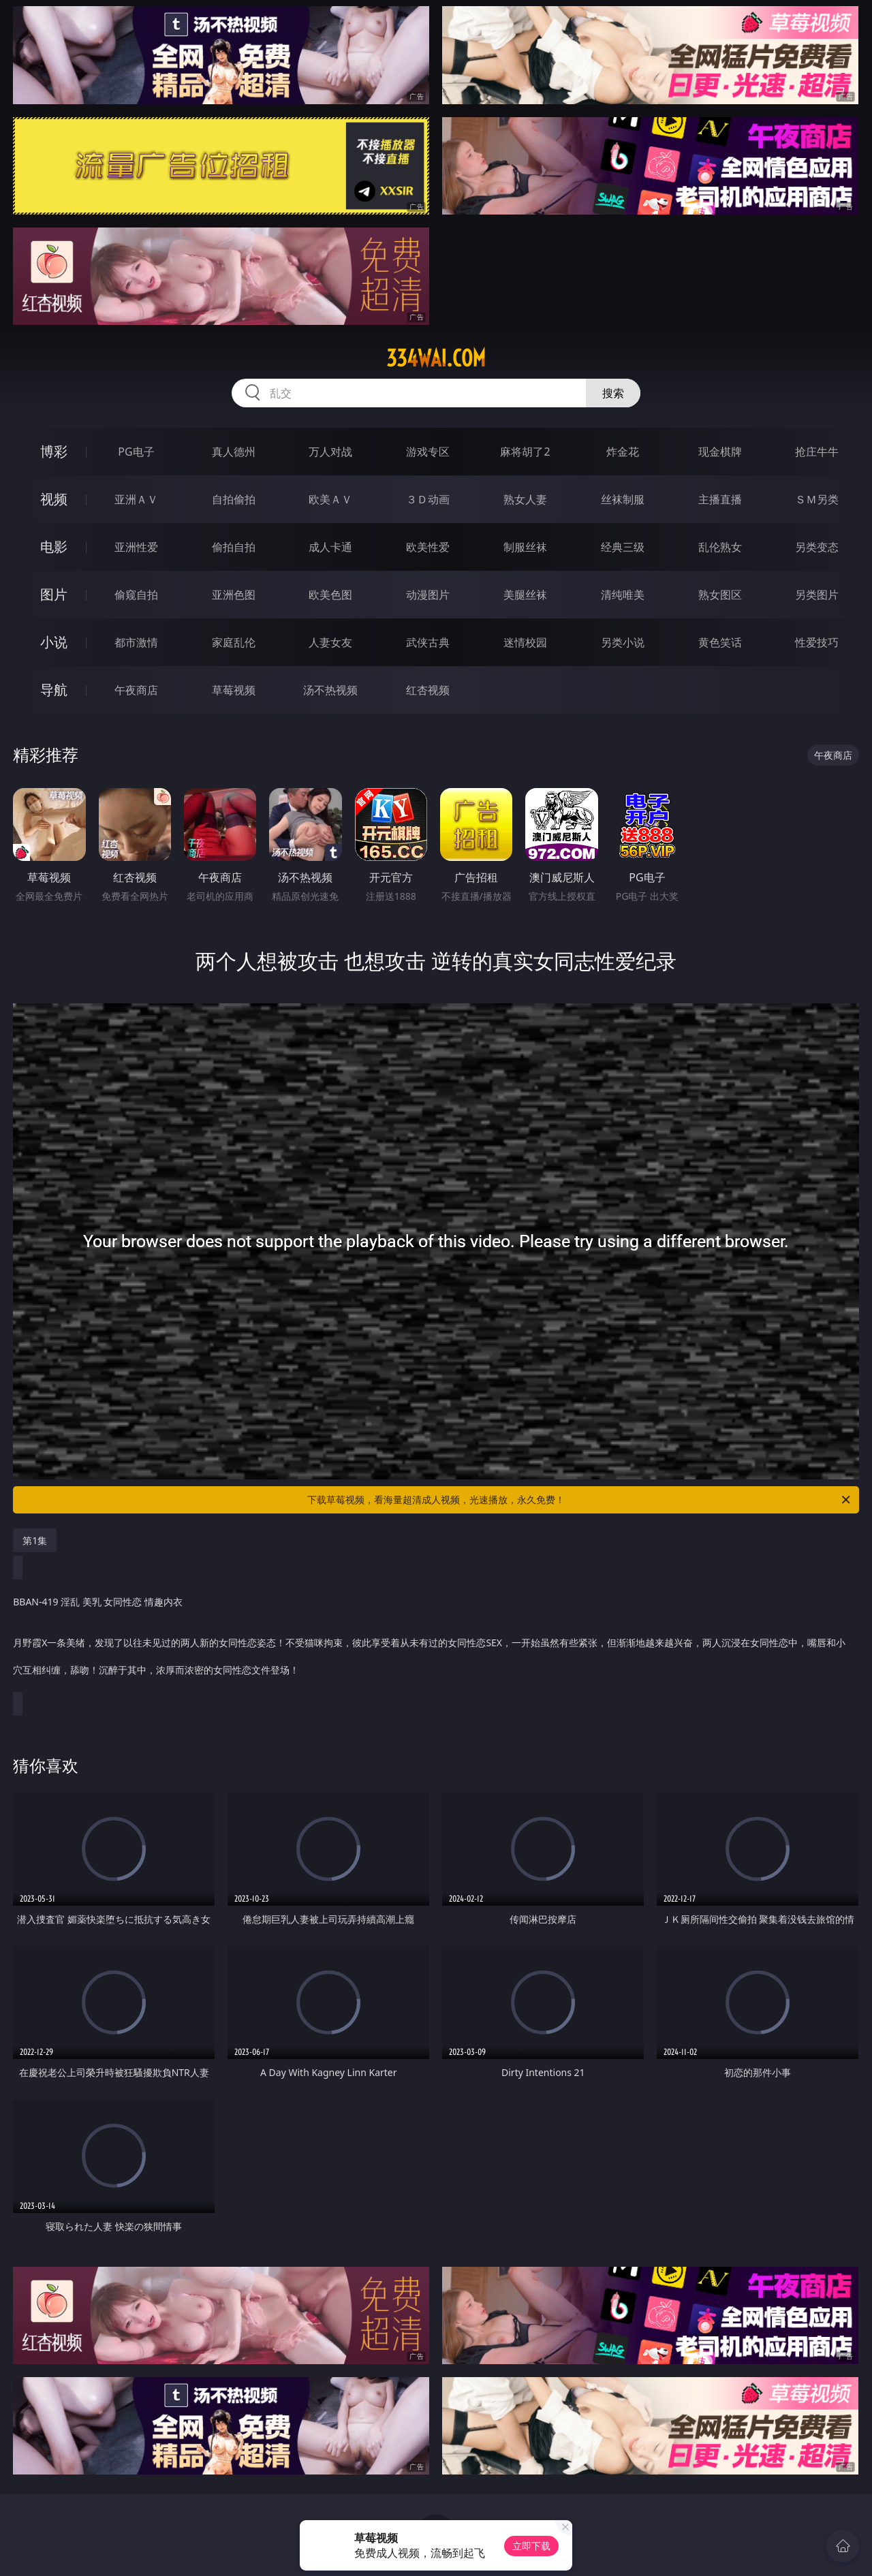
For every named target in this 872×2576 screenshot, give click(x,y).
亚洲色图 (233, 594)
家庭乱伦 (233, 642)
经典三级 (622, 546)
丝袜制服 (622, 499)
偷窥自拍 (136, 594)
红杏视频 (428, 689)
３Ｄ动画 (428, 499)
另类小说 (622, 642)
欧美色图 (330, 594)
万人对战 (330, 451)
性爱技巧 (817, 642)
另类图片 (817, 594)
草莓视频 (233, 689)
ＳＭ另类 (817, 499)
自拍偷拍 (233, 499)
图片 (53, 594)
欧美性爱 (428, 546)
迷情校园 (525, 642)
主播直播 (720, 499)
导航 (53, 689)
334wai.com (436, 358)
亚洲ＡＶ (136, 499)
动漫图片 (428, 594)
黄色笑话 (720, 642)
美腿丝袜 (525, 594)
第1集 (34, 1540)
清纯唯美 (622, 594)
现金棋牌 (720, 451)
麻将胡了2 (525, 451)
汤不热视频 (330, 689)
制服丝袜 (525, 546)
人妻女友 (330, 642)
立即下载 (531, 2545)
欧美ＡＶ (330, 499)
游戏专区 (428, 451)
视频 (53, 499)
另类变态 (817, 546)
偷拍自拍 (233, 546)
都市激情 (136, 642)
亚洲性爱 (136, 546)
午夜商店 (136, 689)
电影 (53, 546)
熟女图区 (720, 594)
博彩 (53, 451)
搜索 (613, 393)
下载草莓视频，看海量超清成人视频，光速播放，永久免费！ (579, 1500)
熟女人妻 (525, 499)
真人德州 (233, 451)
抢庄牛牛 (817, 451)
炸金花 (622, 451)
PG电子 (136, 451)
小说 (53, 642)
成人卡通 (330, 546)
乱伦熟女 (720, 546)
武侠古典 (428, 642)
